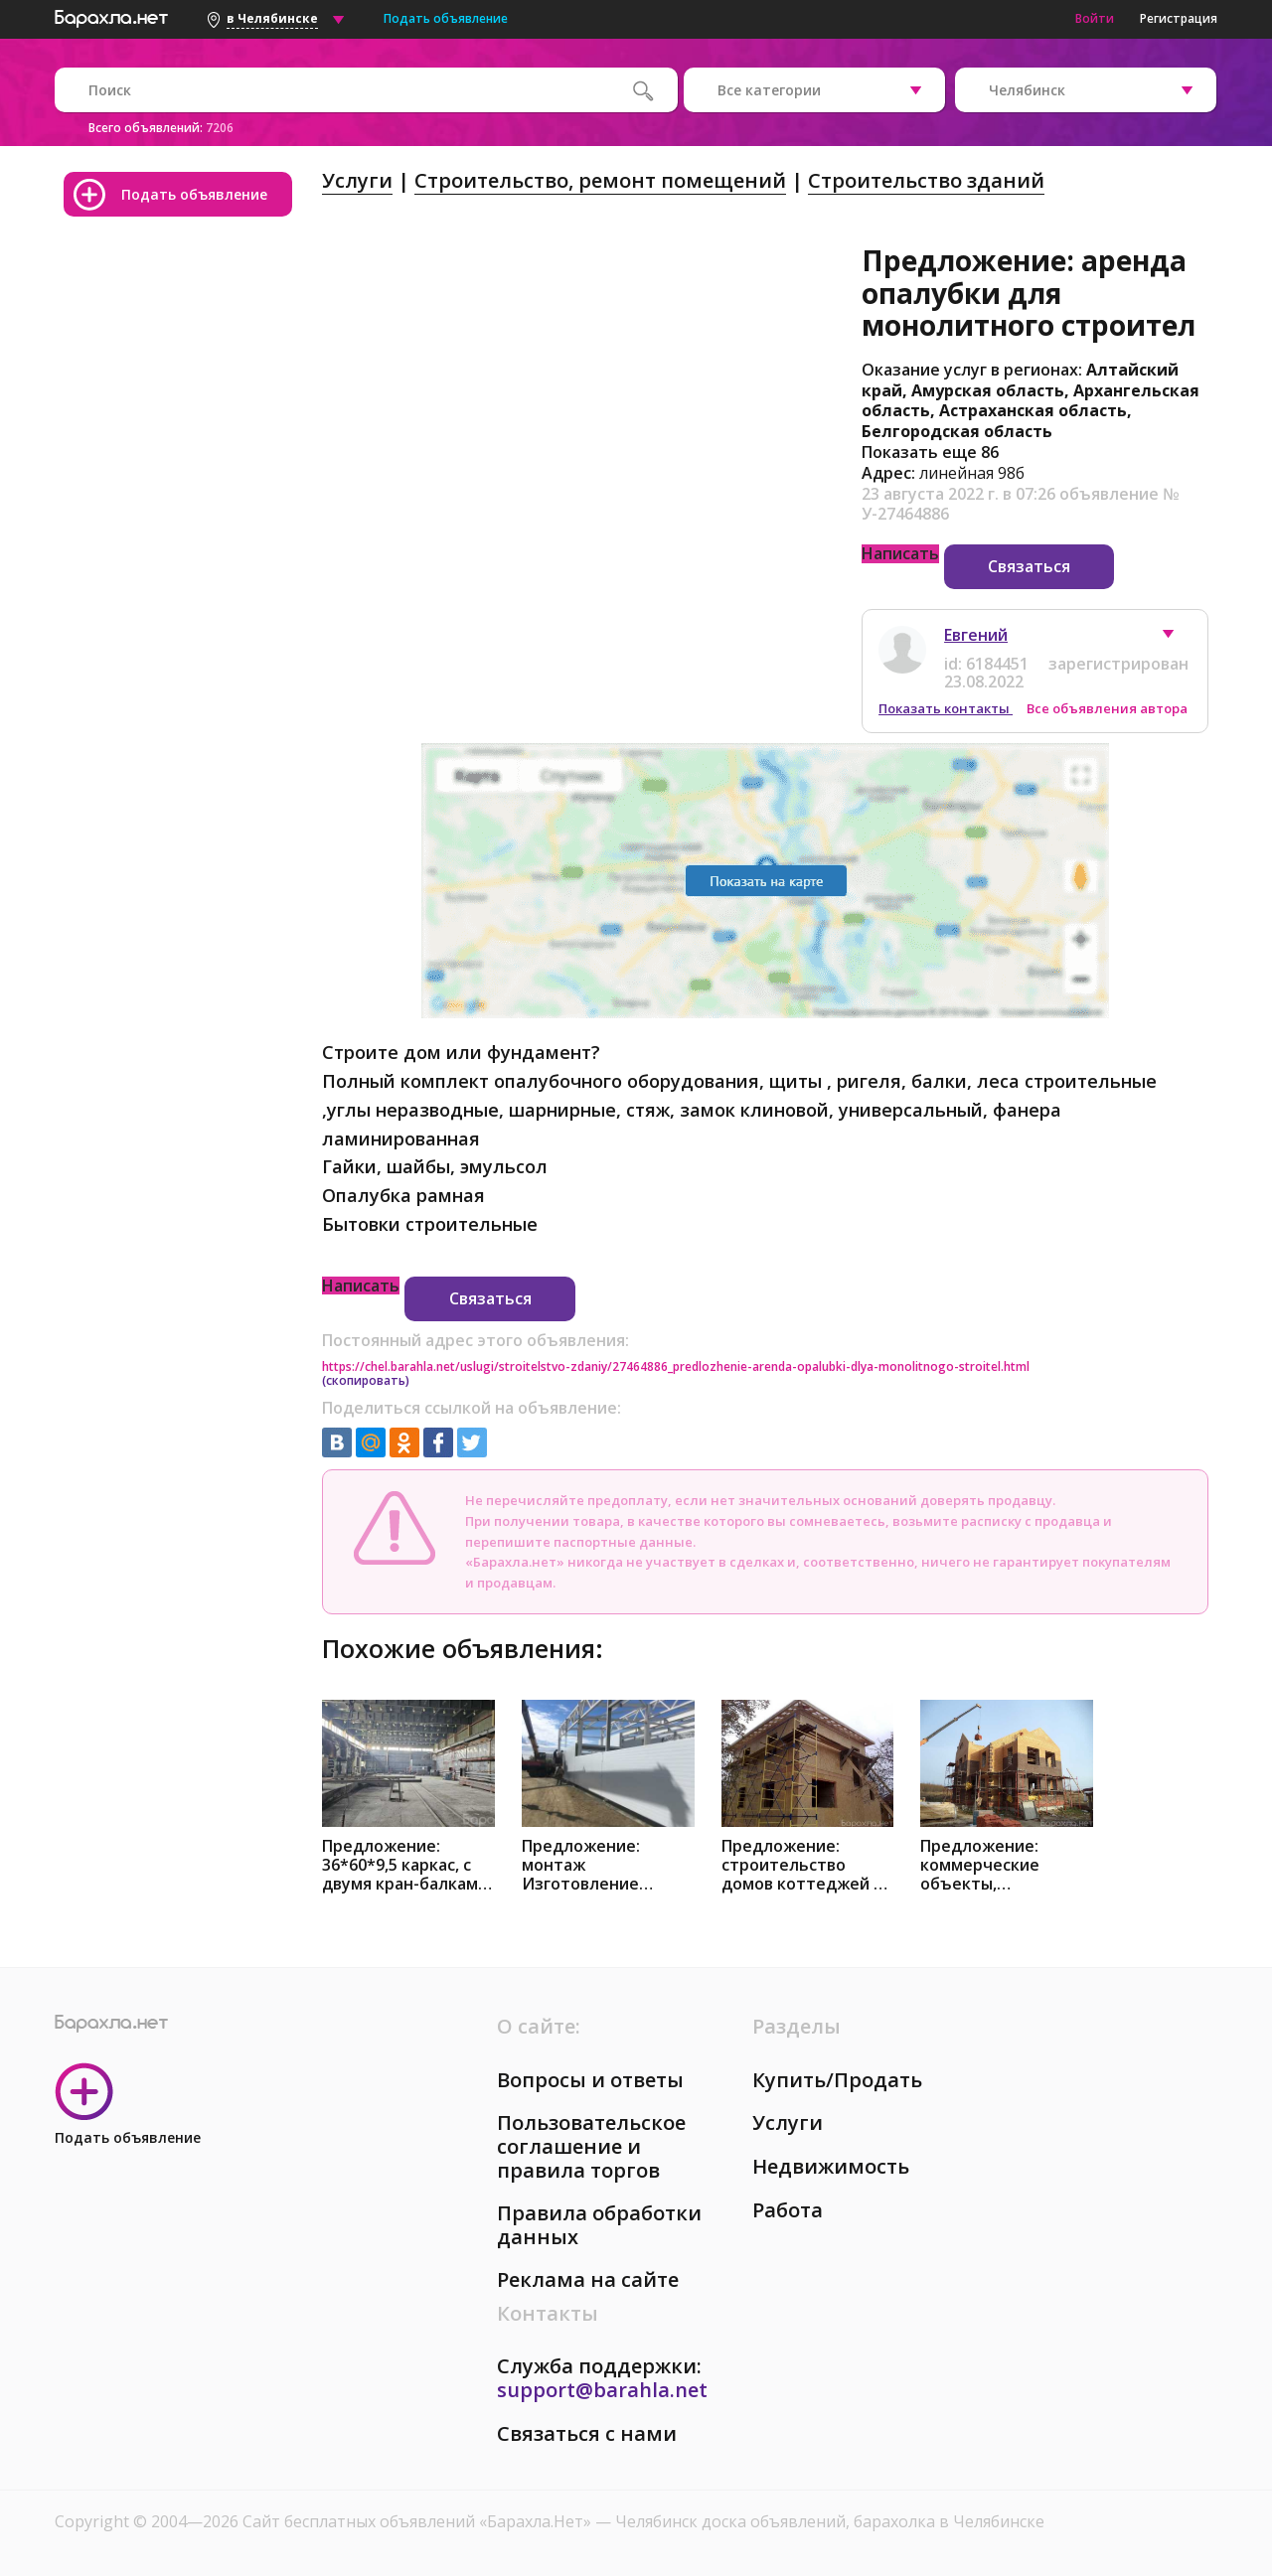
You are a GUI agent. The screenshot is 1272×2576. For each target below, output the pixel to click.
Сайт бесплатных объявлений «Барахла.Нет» (418, 2521)
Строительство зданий (926, 180)
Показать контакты (945, 708)
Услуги (357, 180)
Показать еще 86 (930, 452)
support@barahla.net (602, 2389)
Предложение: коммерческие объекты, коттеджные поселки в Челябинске (979, 1865)
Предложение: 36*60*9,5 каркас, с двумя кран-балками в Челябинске (405, 1865)
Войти (1094, 18)
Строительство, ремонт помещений (600, 180)
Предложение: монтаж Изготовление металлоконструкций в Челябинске (608, 1865)
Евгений (976, 635)
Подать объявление (446, 18)
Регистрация (1178, 18)
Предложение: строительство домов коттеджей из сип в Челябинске (806, 1865)
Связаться (1029, 566)
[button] (1177, 639)
